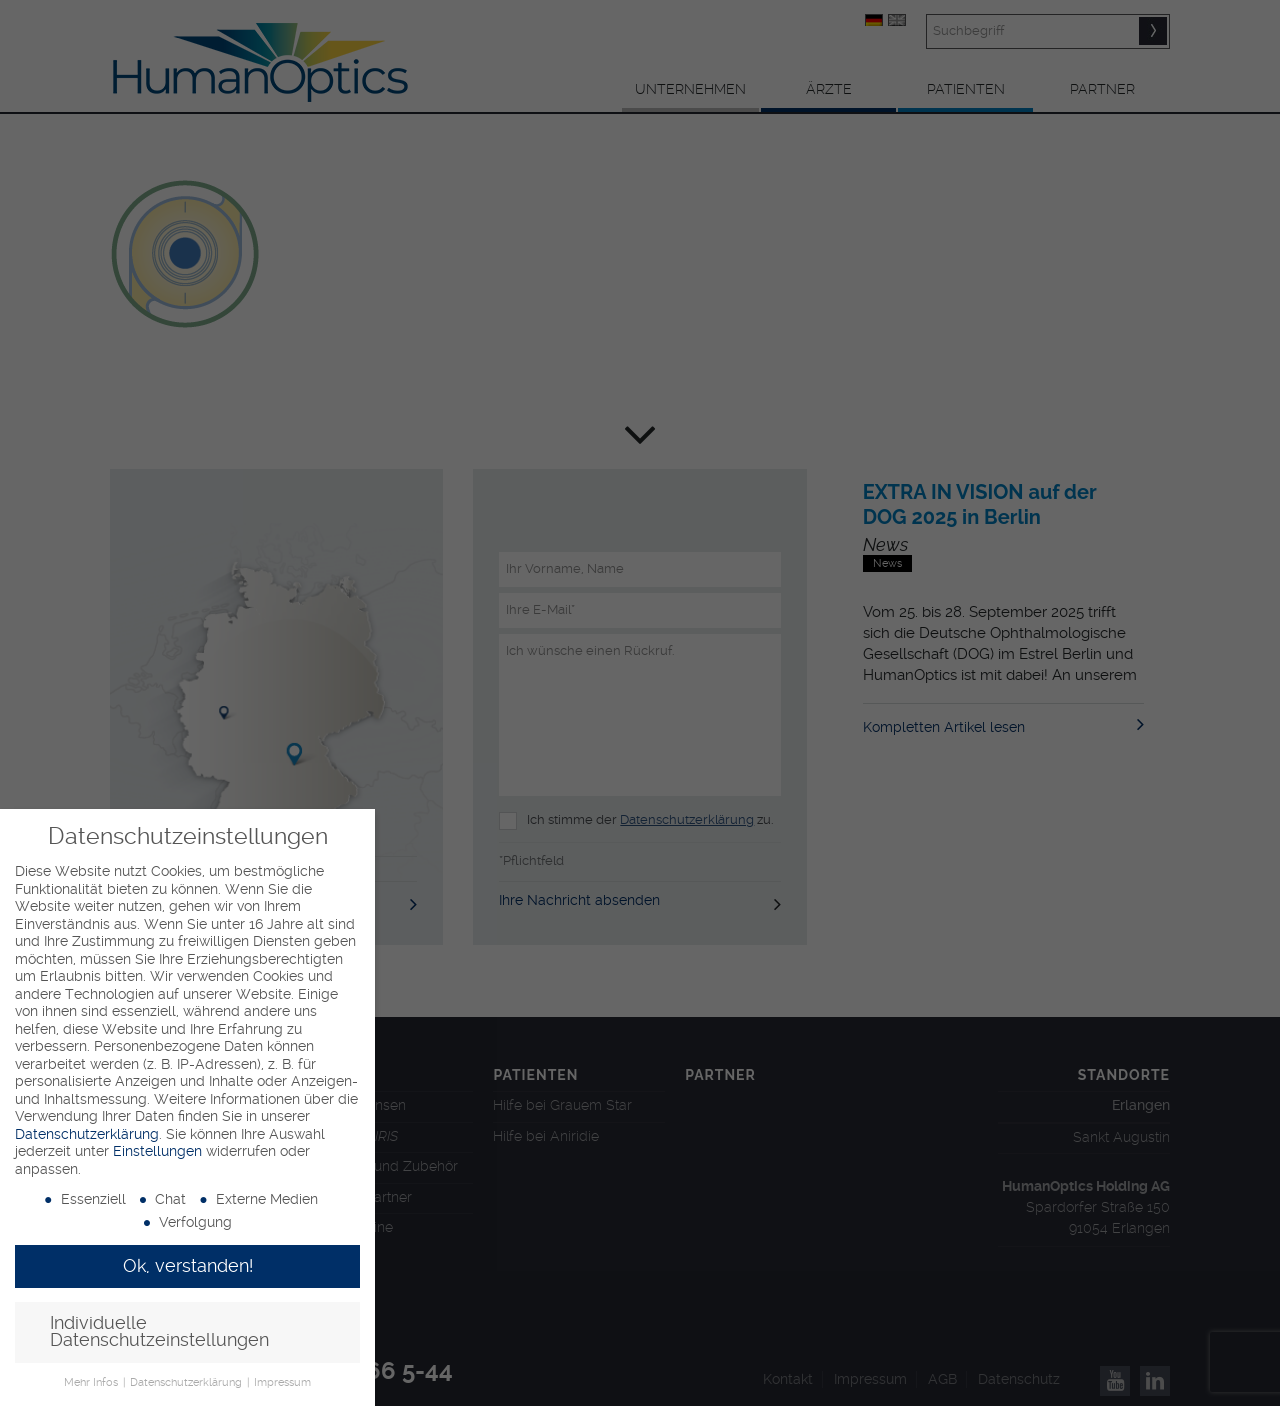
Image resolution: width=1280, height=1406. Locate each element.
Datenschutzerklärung (87, 1134)
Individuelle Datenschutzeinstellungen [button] (159, 1332)
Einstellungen (157, 1151)
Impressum (282, 1382)
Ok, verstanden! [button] (188, 1266)
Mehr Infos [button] (92, 1382)
